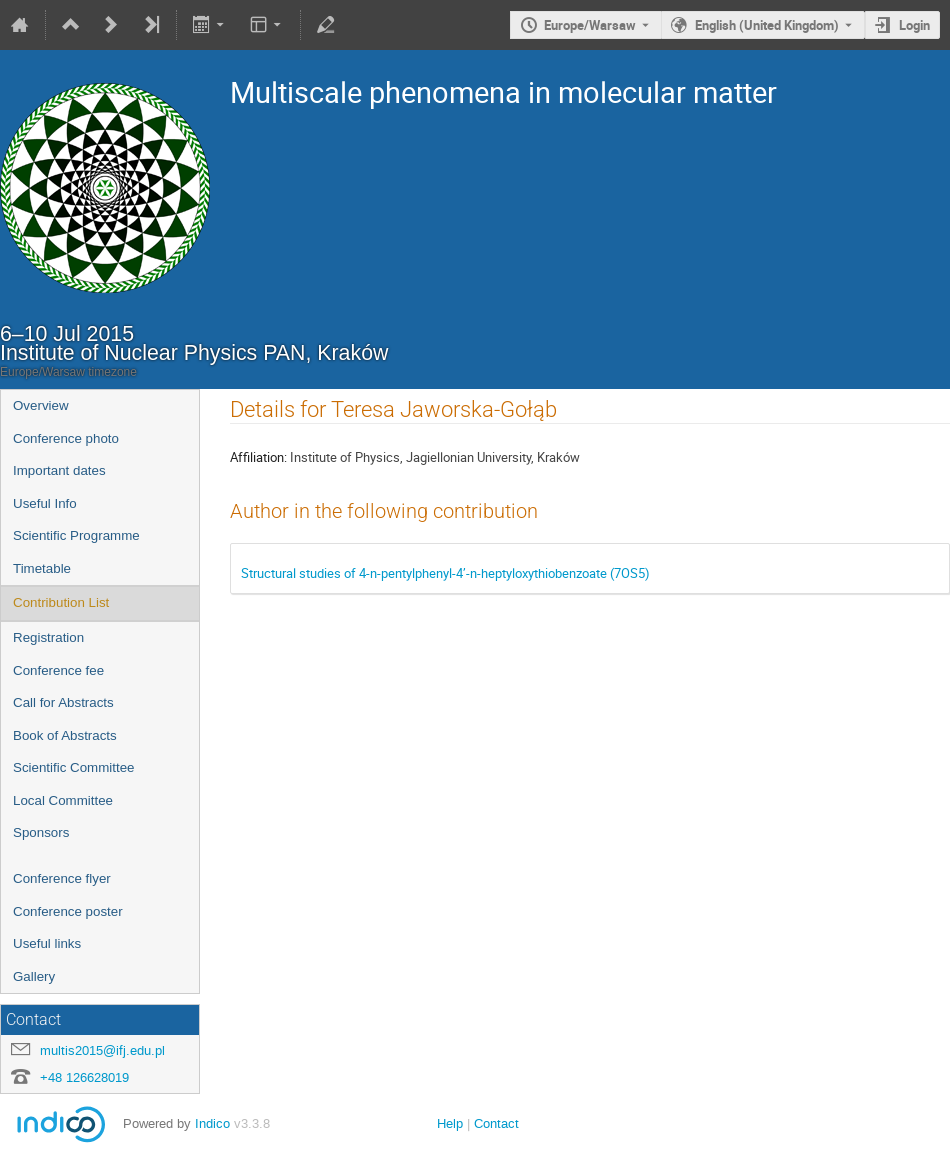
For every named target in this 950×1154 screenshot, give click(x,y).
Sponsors (41, 832)
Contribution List (61, 602)
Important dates (59, 470)
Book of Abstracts (65, 735)
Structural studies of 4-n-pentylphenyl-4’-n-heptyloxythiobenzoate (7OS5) (445, 573)
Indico (212, 1123)
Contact (496, 1123)
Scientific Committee (73, 767)
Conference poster (68, 911)
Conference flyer (62, 878)
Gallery (34, 976)
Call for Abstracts (63, 702)
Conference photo (66, 438)
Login (914, 25)
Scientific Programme (76, 535)
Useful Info (45, 503)
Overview (41, 405)
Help (450, 1123)
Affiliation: (258, 457)
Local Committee (63, 800)
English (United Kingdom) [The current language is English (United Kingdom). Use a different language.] (767, 25)
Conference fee (58, 670)
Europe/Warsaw (590, 25)
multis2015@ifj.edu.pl (102, 1050)
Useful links (47, 943)
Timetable (42, 568)
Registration (48, 637)
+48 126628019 (84, 1077)
